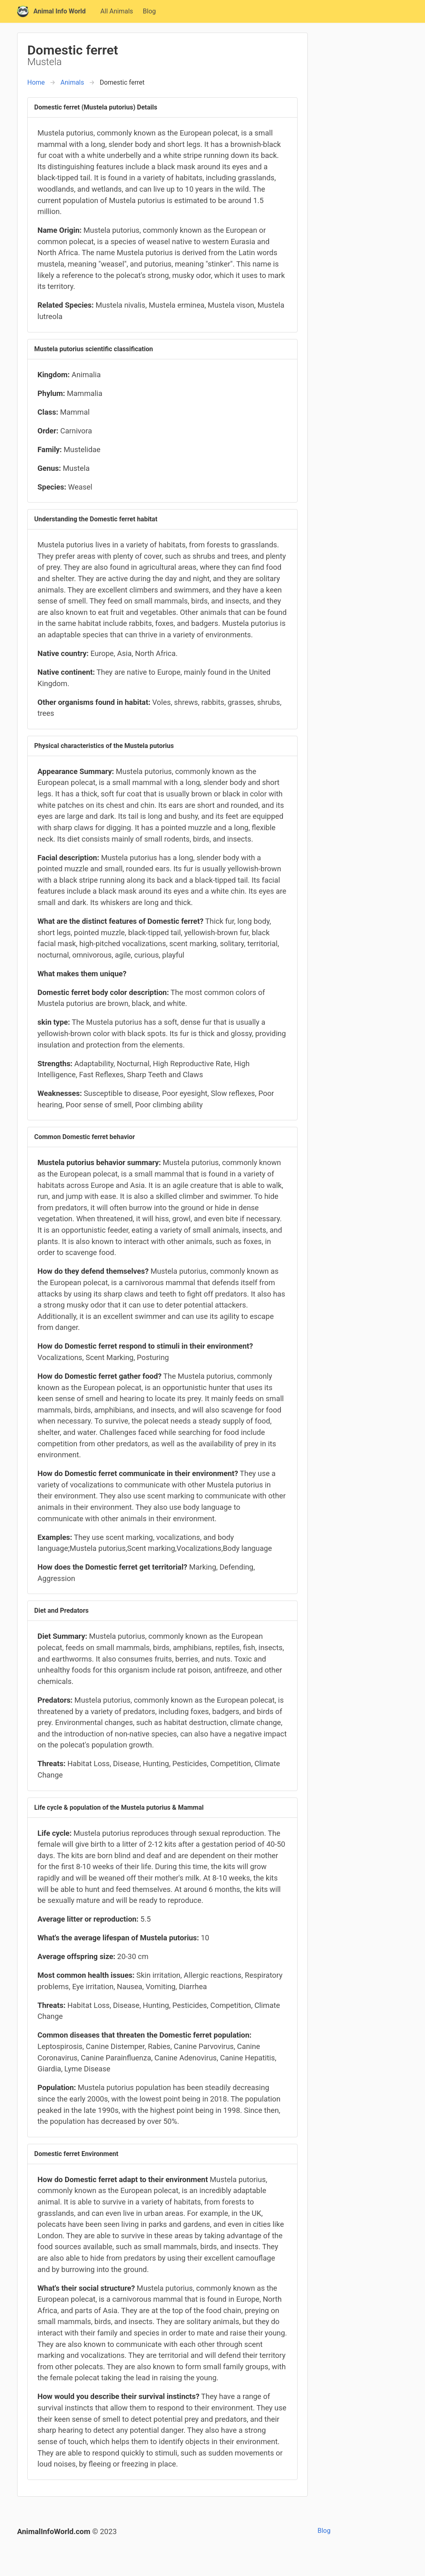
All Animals (117, 11)
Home (36, 82)
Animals (72, 82)
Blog (149, 11)
